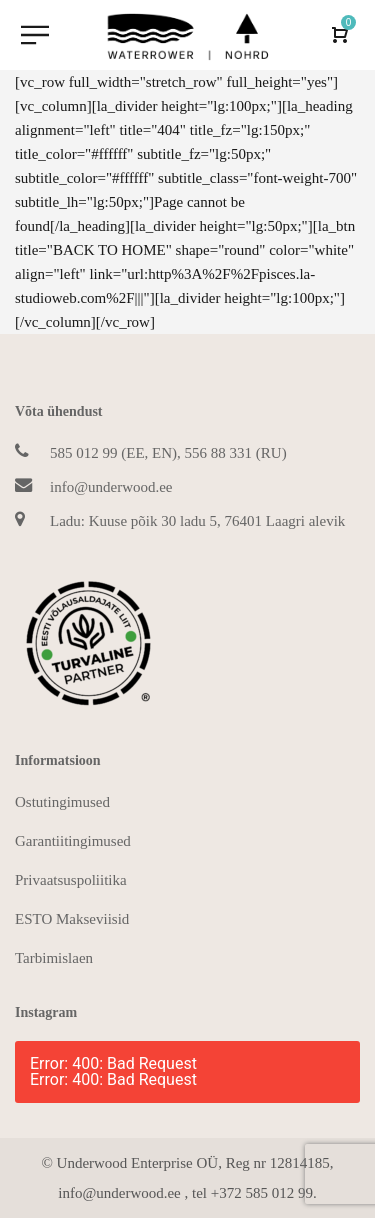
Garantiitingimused (73, 841)
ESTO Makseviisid (72, 919)
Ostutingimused (62, 802)
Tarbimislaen (54, 958)
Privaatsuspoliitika (71, 880)
